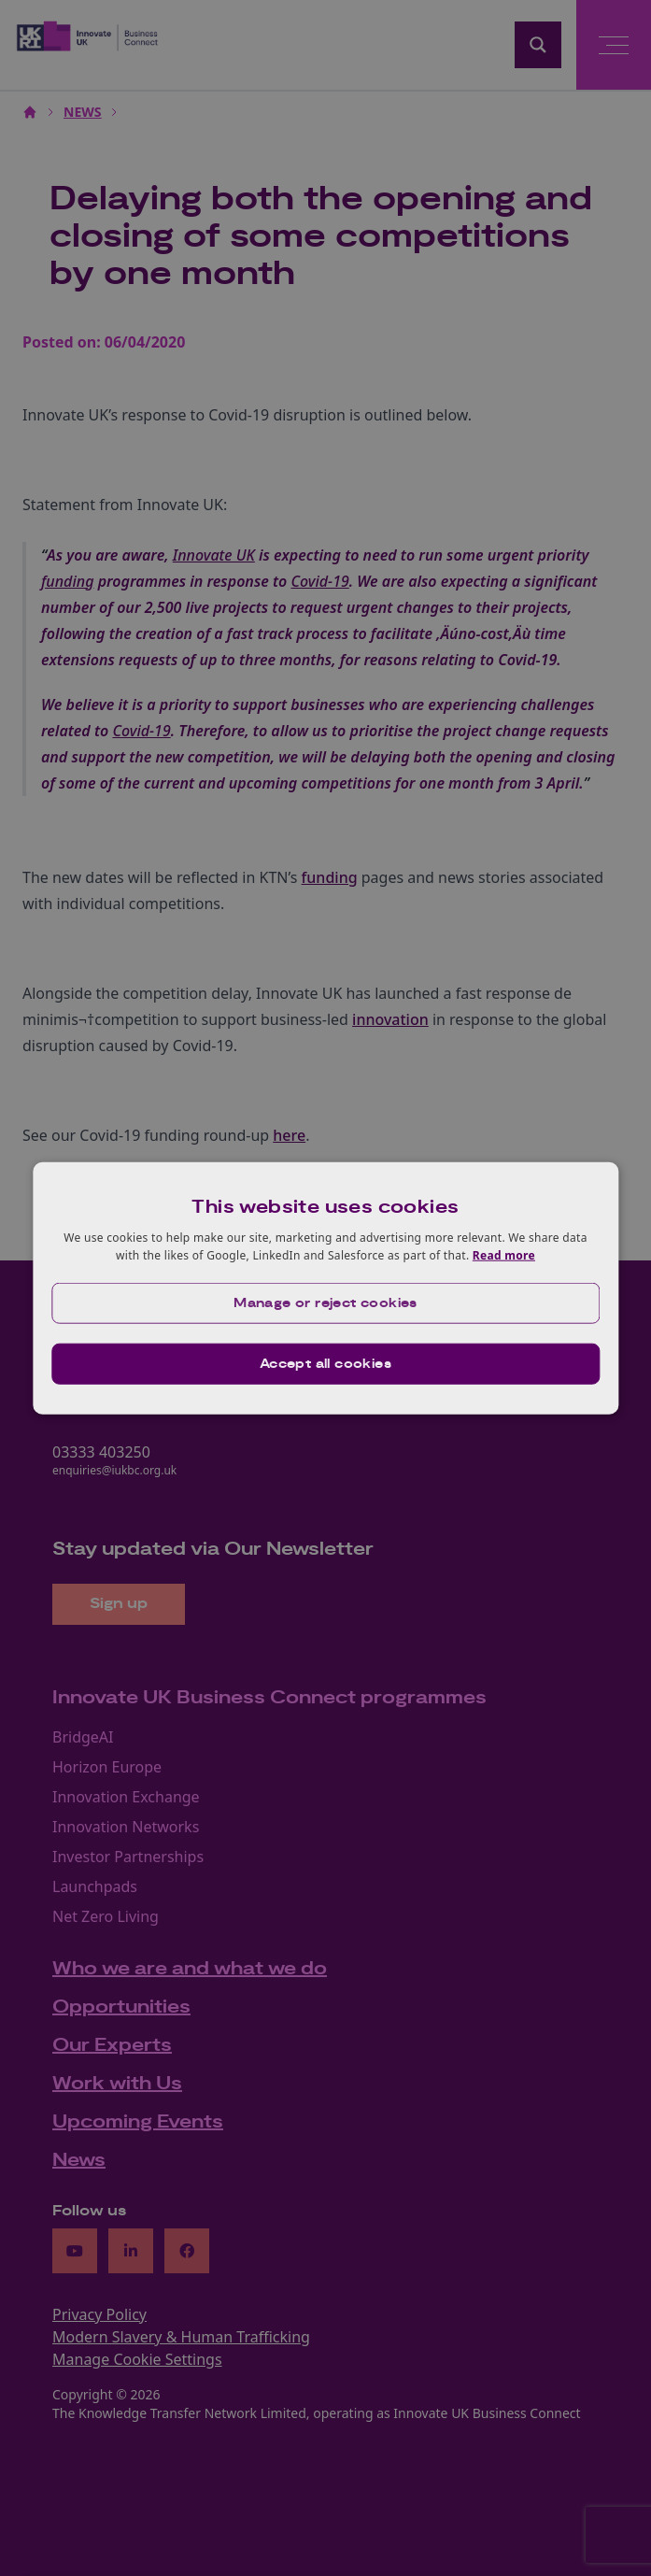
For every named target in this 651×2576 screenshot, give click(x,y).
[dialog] (325, 1288)
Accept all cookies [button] (325, 1364)
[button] (325, 1303)
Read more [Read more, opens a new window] (504, 1255)
